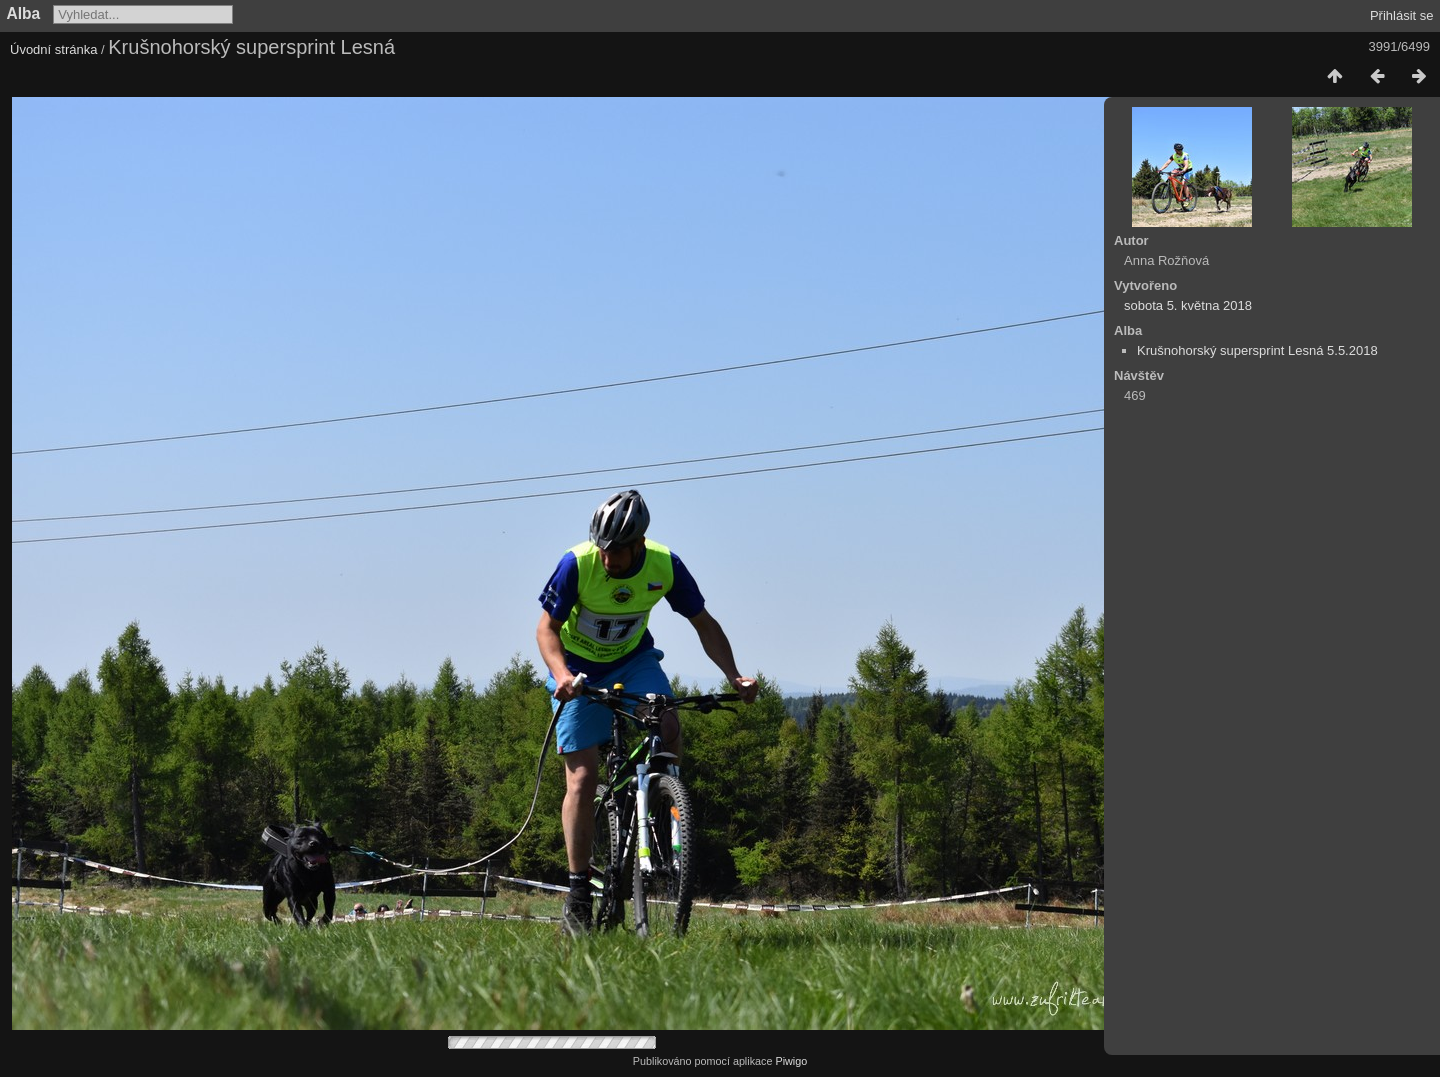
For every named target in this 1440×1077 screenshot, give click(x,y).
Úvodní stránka (53, 49)
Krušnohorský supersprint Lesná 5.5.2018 (1257, 350)
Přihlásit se (1402, 15)
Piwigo (791, 1061)
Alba (24, 13)
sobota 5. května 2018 (1188, 305)
